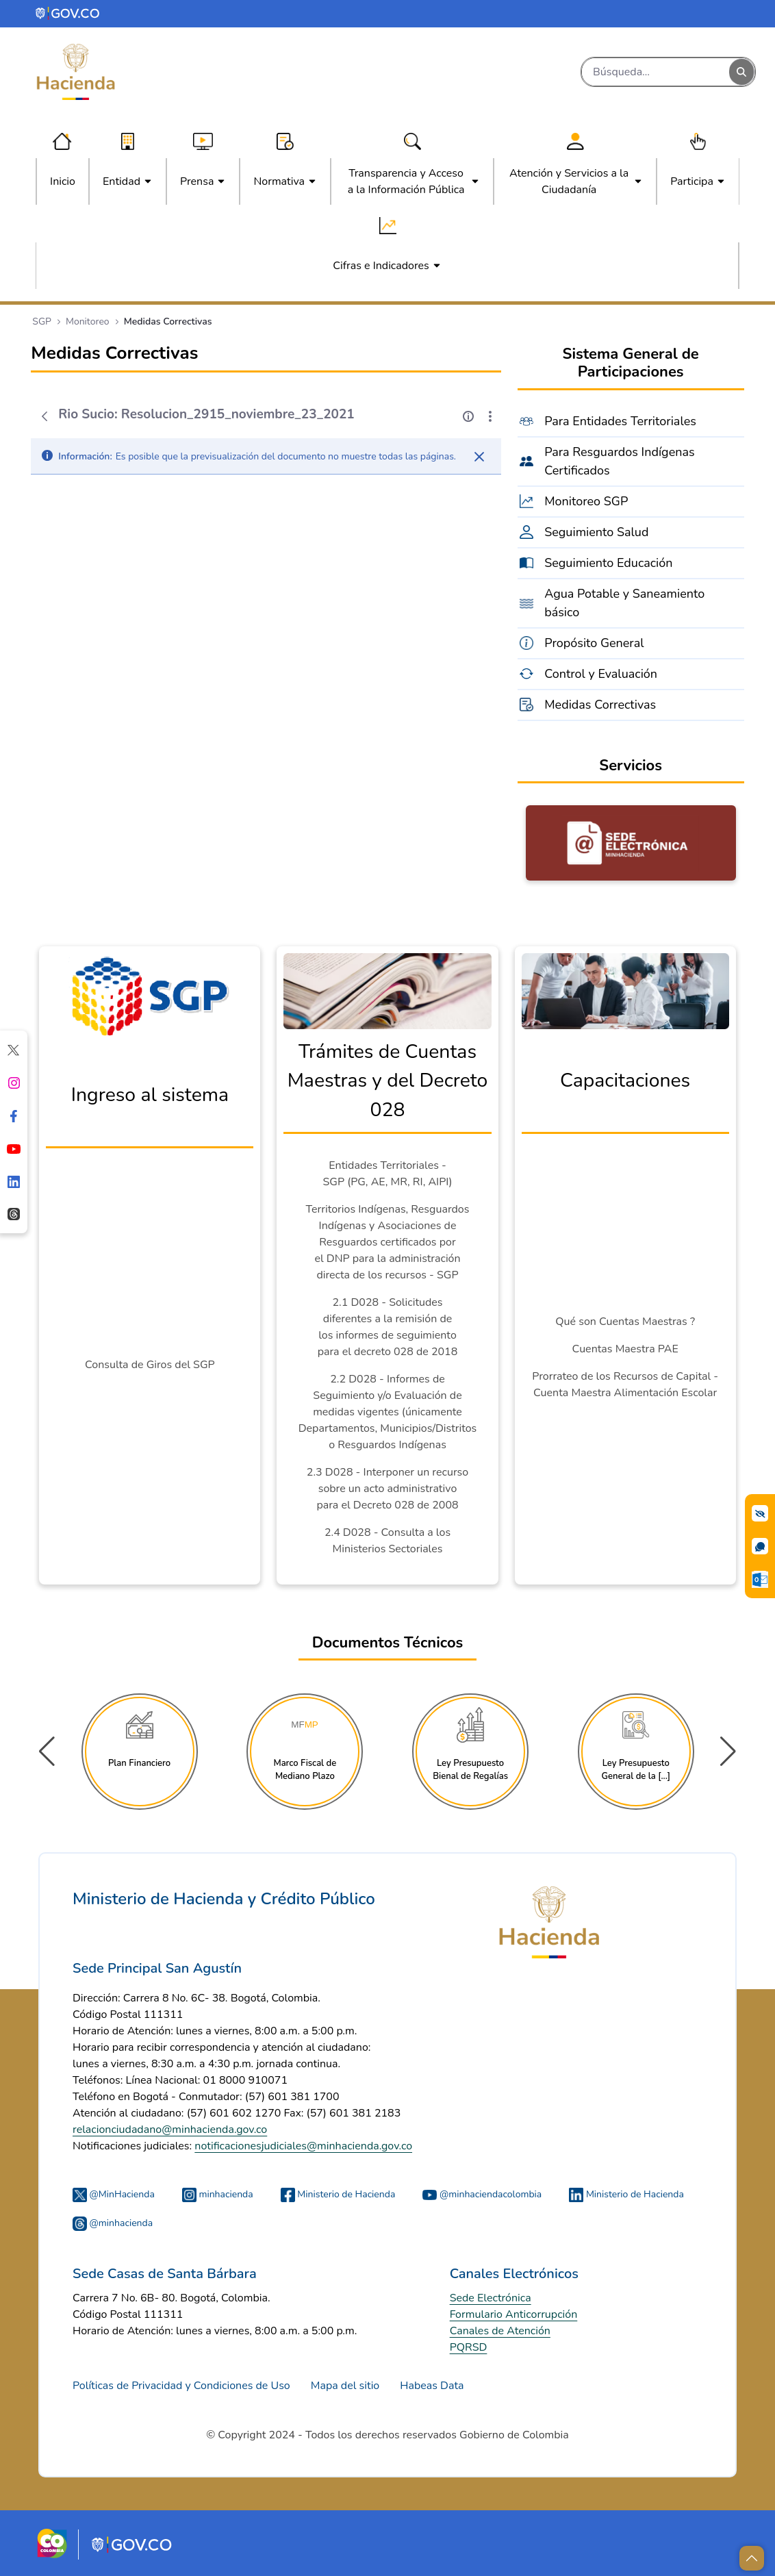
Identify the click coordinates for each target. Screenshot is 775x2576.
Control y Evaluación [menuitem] (600, 674)
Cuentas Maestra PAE (625, 1348)
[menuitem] (63, 181)
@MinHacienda (114, 2194)
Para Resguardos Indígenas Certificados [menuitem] (619, 461)
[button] (728, 1752)
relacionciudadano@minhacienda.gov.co (170, 2129)
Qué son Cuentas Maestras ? (625, 1321)
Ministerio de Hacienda (338, 2194)
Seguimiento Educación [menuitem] (608, 563)
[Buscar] (655, 72)
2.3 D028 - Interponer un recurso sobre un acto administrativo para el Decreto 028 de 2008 (387, 1489)
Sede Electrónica (490, 2298)
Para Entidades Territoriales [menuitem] (620, 421)
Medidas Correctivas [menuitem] (600, 704)
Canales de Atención (500, 2330)
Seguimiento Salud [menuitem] (596, 532)
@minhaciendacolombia (482, 2194)
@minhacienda (113, 2223)
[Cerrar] (479, 457)
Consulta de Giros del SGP (150, 1364)
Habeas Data (431, 2385)
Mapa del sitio (345, 2385)
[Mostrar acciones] (490, 416)
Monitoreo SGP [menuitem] (586, 501)
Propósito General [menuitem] (594, 643)
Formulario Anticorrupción (514, 2314)
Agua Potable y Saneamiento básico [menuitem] (624, 602)
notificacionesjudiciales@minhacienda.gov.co (303, 2146)
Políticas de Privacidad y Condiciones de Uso (181, 2385)
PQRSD (468, 2347)
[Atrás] (44, 416)
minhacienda (217, 2194)
